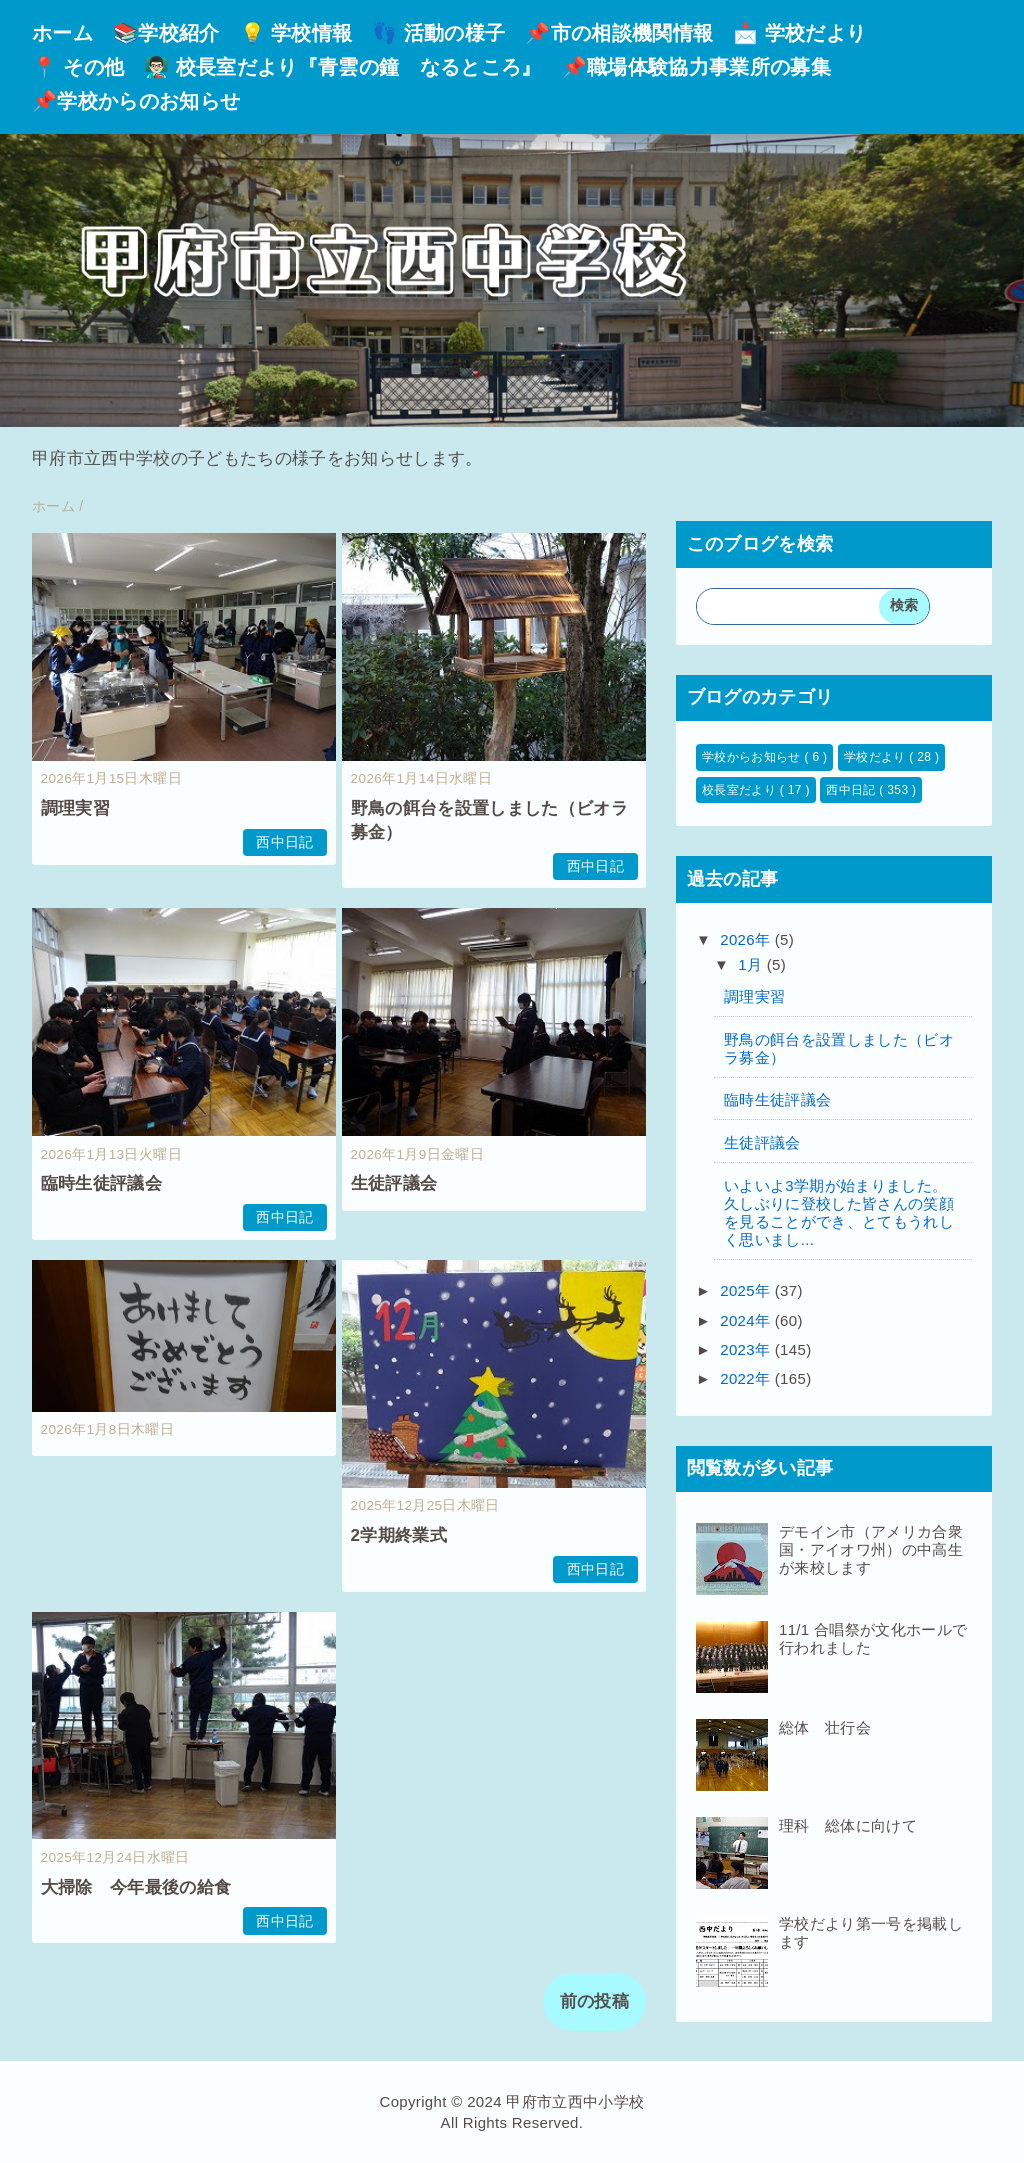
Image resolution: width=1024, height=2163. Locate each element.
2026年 (747, 939)
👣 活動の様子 (438, 33)
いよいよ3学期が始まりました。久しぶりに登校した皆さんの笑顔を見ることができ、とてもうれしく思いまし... (839, 1212)
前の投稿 (594, 2001)
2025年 (747, 1290)
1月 (752, 964)
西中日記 (284, 842)
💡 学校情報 (296, 33)
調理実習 (75, 808)
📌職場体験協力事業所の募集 (696, 67)
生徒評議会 (394, 1183)
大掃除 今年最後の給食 (136, 1887)
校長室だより (741, 790)
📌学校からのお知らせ (136, 101)
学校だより (876, 757)
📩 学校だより (799, 33)
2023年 (747, 1349)
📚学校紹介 (166, 33)
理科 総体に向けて (848, 1825)
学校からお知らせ (753, 757)
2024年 (747, 1320)
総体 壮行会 (825, 1727)
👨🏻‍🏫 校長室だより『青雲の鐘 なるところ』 (342, 67)
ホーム (62, 33)
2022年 (747, 1378)
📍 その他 (78, 67)
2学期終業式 (399, 1535)
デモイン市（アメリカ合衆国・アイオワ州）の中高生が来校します (871, 1549)
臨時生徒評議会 (101, 1183)
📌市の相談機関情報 (619, 33)
